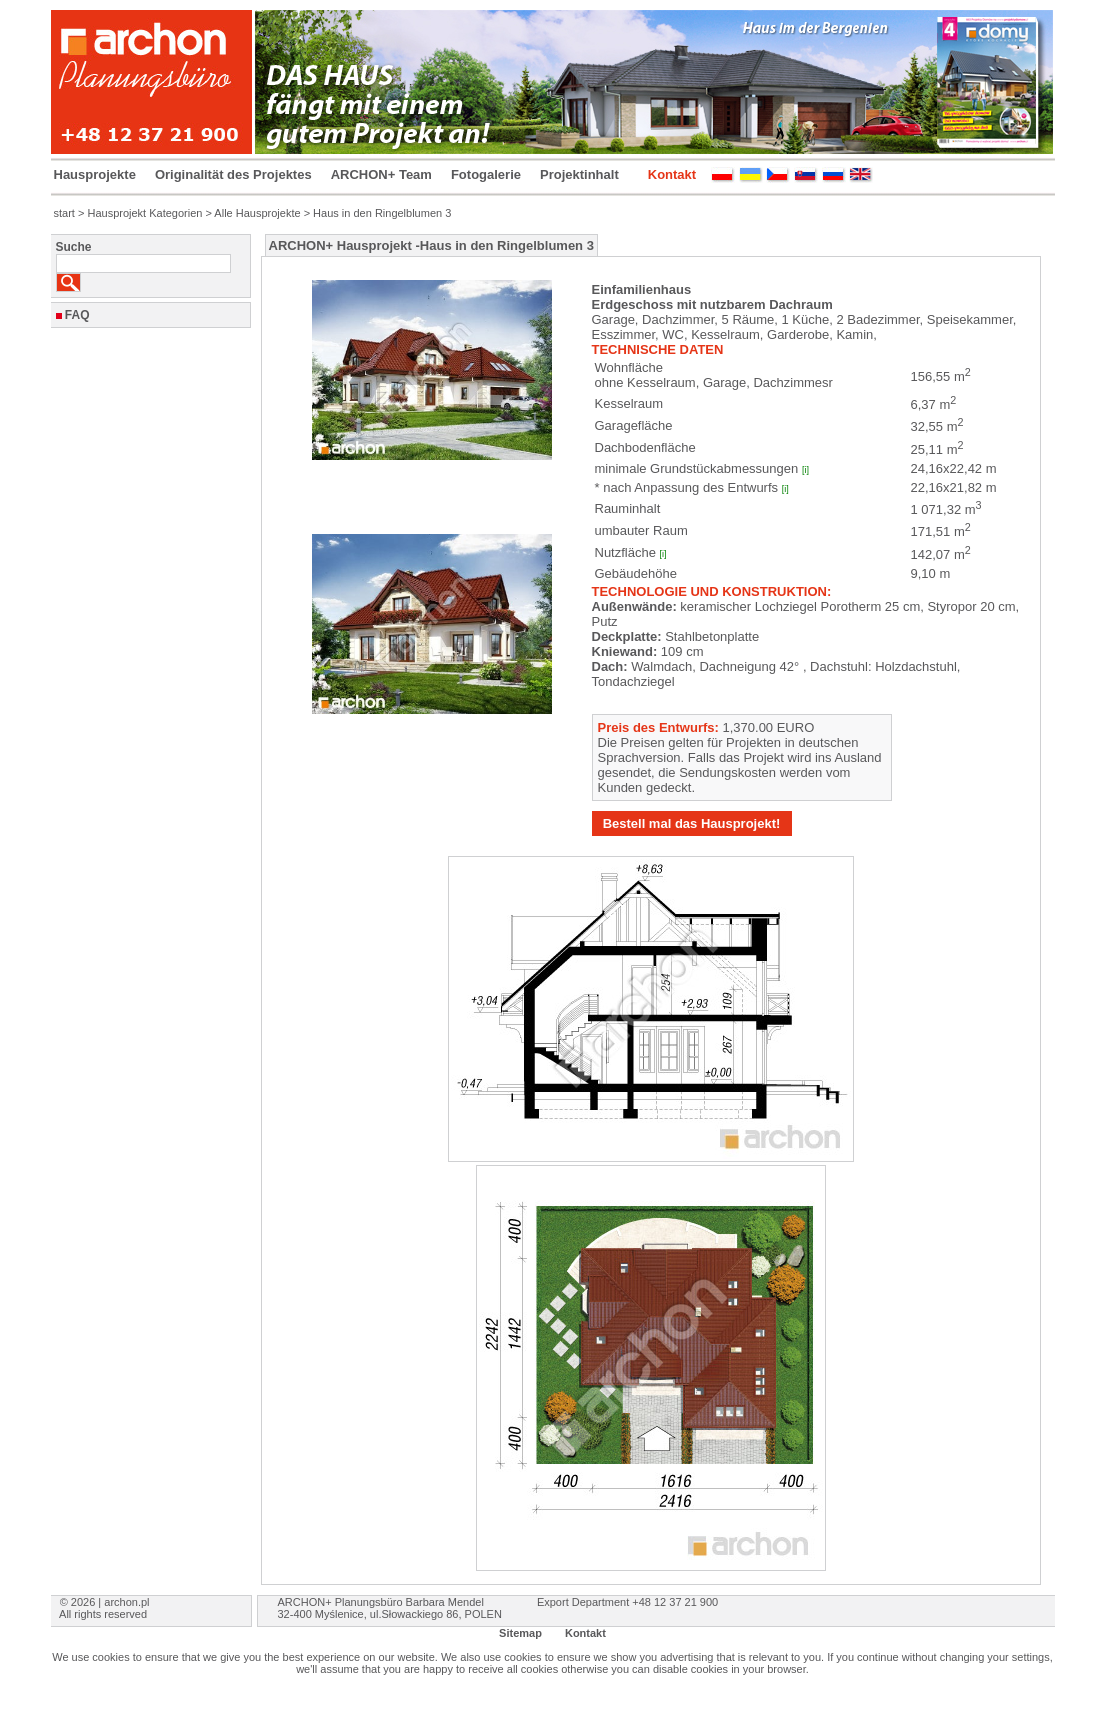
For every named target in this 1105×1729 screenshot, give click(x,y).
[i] (805, 470)
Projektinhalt (579, 174)
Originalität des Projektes (233, 174)
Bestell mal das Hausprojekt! (692, 823)
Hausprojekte (95, 174)
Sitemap (520, 1633)
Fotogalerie (486, 174)
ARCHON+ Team (381, 174)
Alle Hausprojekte (257, 213)
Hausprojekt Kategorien (144, 213)
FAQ (77, 315)
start (64, 213)
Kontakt (672, 174)
